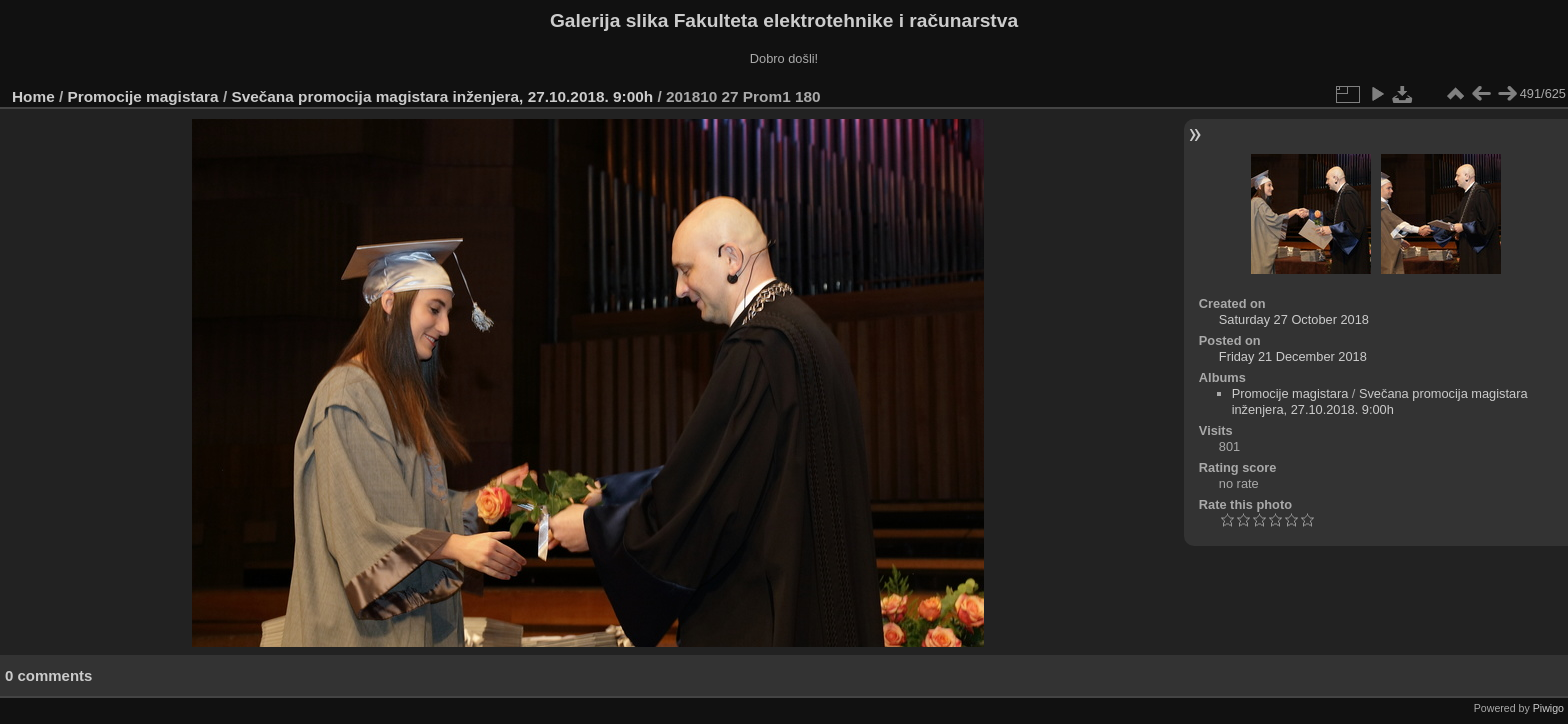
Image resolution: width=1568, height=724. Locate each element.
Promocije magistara (143, 96)
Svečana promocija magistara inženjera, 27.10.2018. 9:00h (442, 96)
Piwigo (1548, 708)
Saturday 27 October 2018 (1294, 319)
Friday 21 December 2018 (1293, 356)
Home (33, 96)
